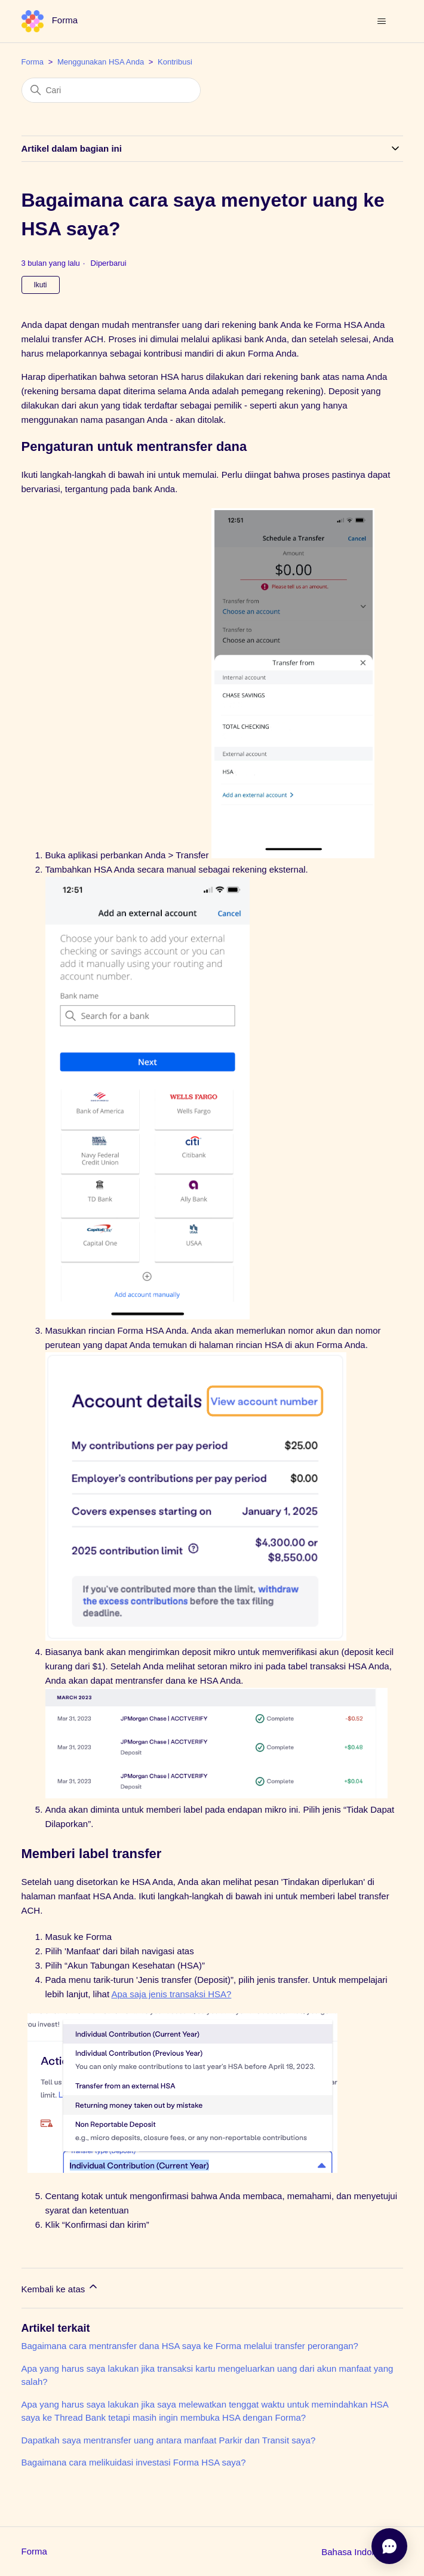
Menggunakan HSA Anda (100, 61)
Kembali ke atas (60, 2287)
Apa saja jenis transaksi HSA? (171, 1994)
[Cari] (111, 90)
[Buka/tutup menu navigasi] (382, 21)
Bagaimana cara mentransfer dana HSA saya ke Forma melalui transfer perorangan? (189, 2346)
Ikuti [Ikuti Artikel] (40, 285)
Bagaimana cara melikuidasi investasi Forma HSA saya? (133, 2462)
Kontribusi (175, 61)
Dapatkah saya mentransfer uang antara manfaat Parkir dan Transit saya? (168, 2440)
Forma (32, 61)
